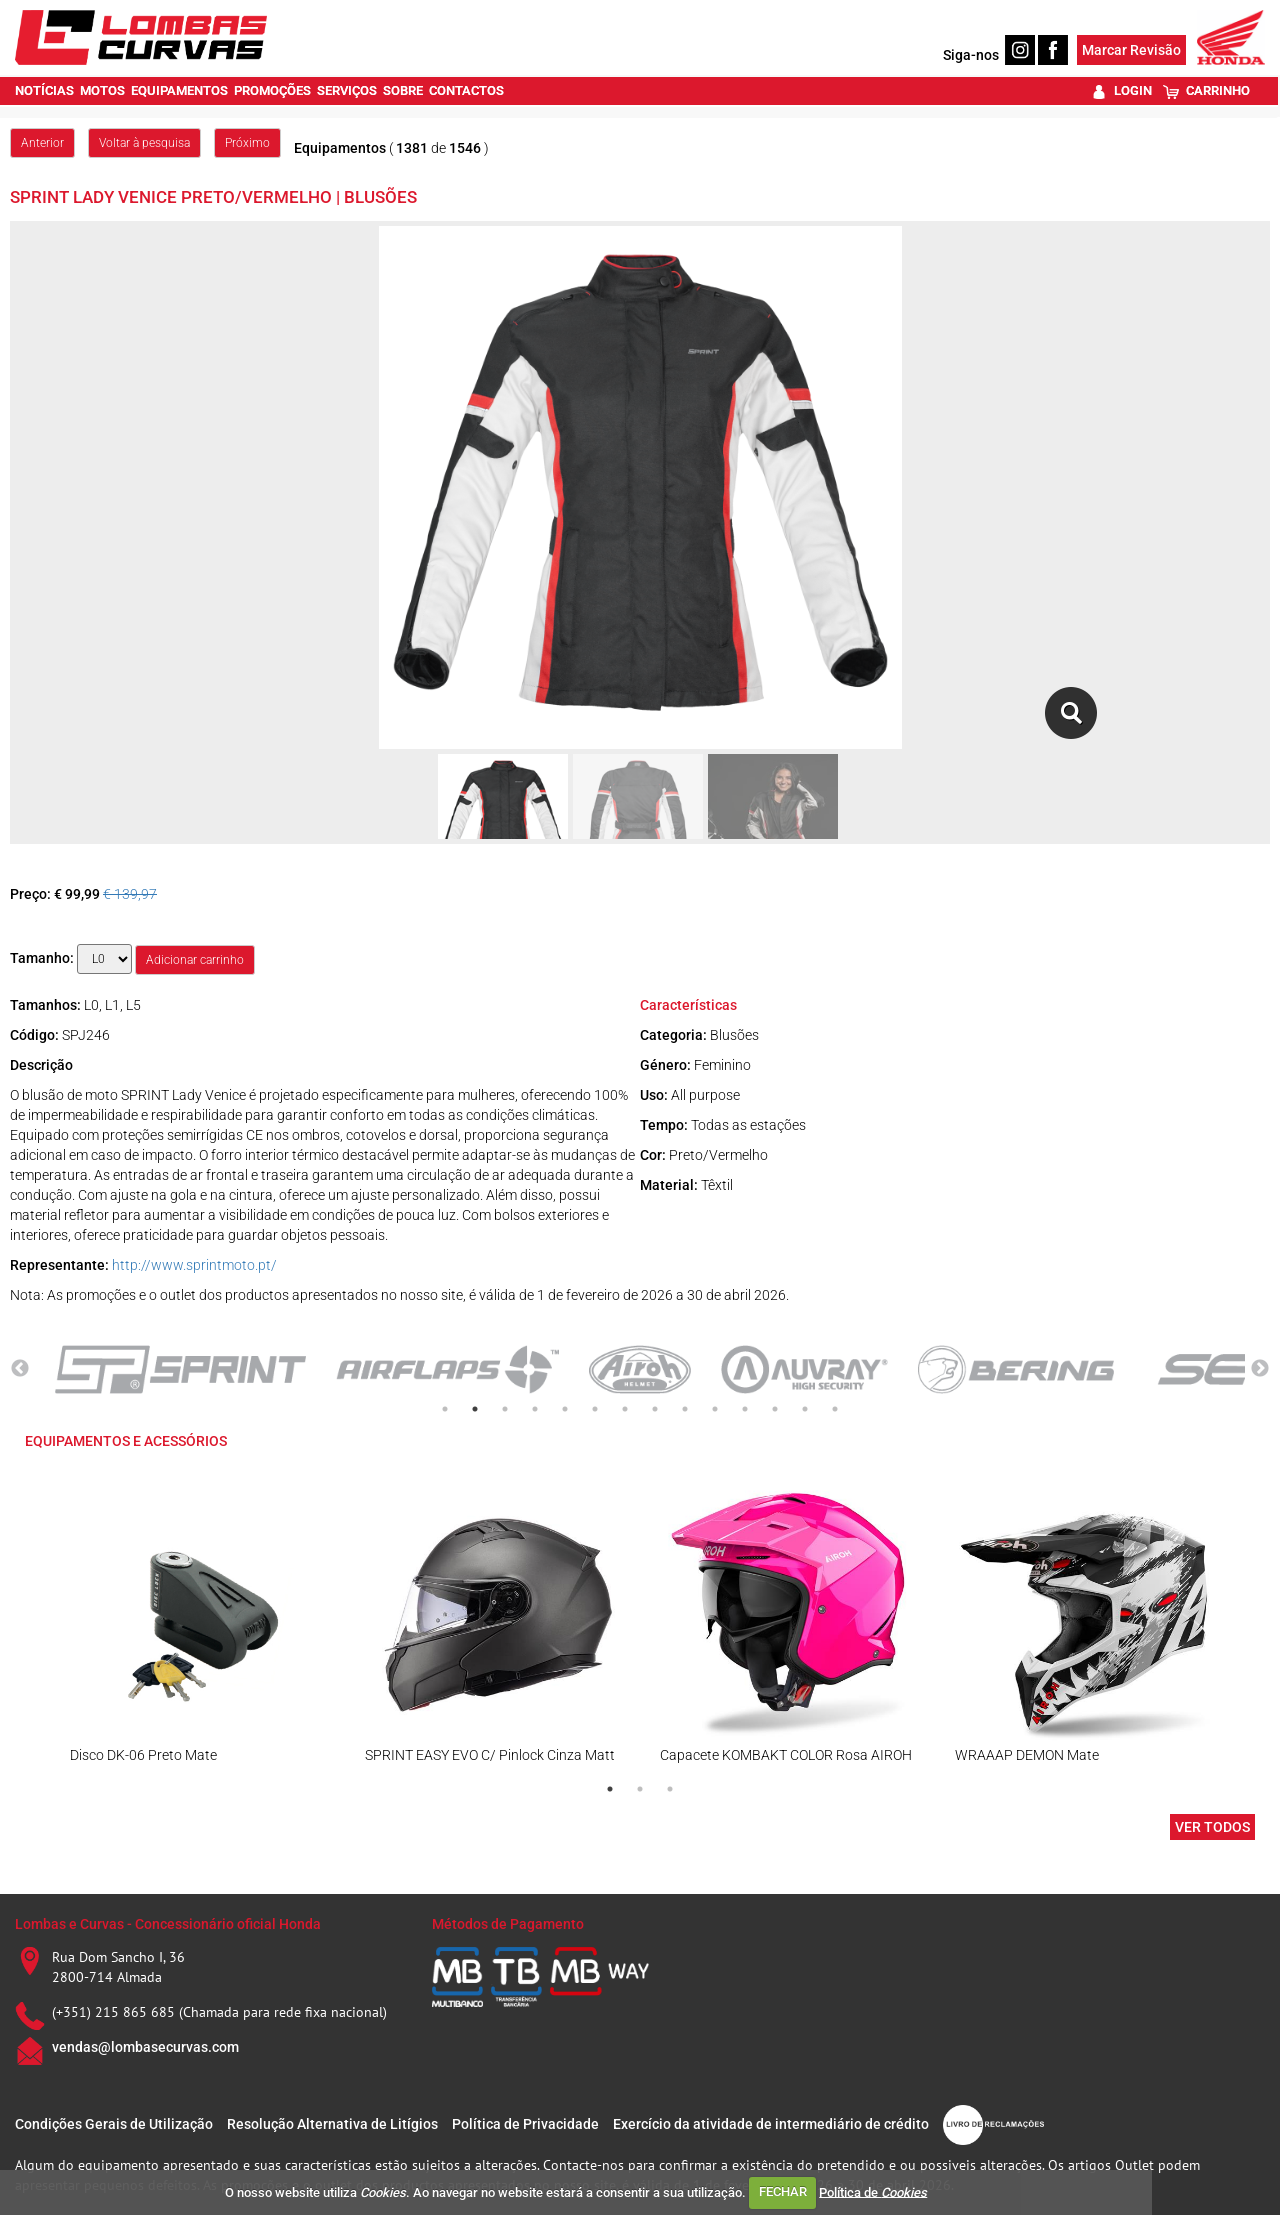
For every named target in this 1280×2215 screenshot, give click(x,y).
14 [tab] (835, 1409)
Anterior (42, 143)
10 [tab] (715, 1409)
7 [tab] (625, 1409)
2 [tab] (475, 1409)
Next (1260, 1369)
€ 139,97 (130, 894)
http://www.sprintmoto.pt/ (194, 1265)
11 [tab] (745, 1409)
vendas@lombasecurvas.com (145, 2047)
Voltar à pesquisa (144, 143)
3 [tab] (505, 1409)
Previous (20, 1369)
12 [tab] (775, 1409)
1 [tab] (445, 1409)
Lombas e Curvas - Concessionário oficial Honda (168, 1924)
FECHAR (783, 2191)
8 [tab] (655, 1409)
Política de (873, 2191)
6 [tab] (595, 1409)
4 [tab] (535, 1409)
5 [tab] (565, 1409)
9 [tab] (685, 1409)
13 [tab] (805, 1409)
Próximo (247, 143)
